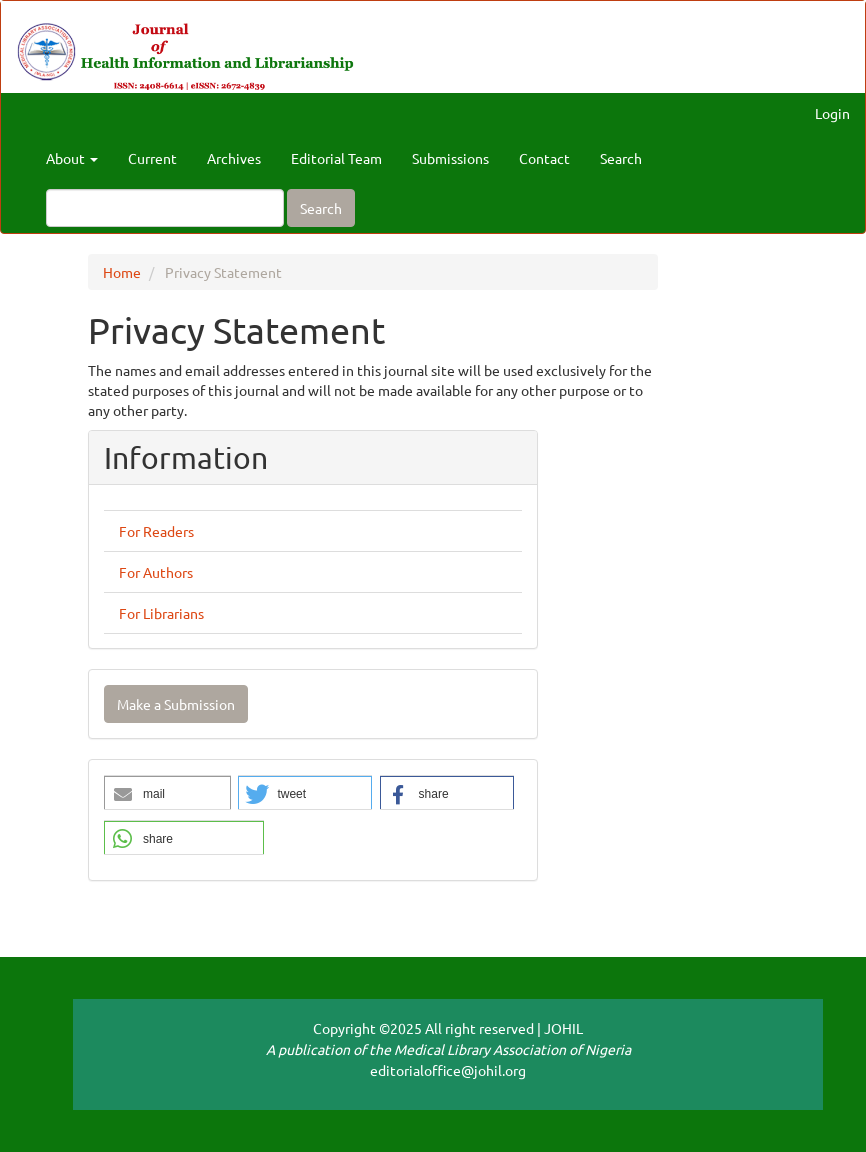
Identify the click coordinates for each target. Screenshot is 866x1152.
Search (621, 158)
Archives (234, 158)
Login (832, 113)
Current (152, 158)
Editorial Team (336, 158)
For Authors (156, 572)
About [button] (72, 158)
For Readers (156, 531)
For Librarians (161, 613)
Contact (544, 158)
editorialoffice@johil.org (448, 1070)
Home (122, 272)
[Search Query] (165, 208)
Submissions (450, 158)
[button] (167, 793)
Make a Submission (176, 704)
